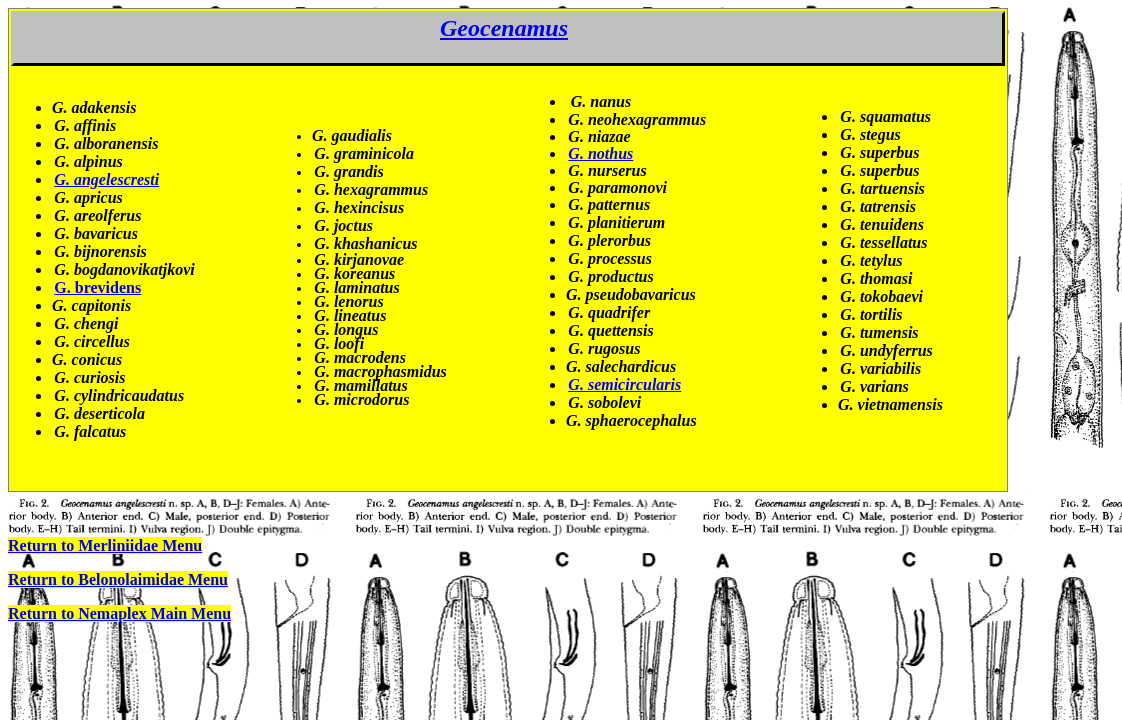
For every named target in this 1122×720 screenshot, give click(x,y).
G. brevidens (97, 287)
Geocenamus (504, 28)
